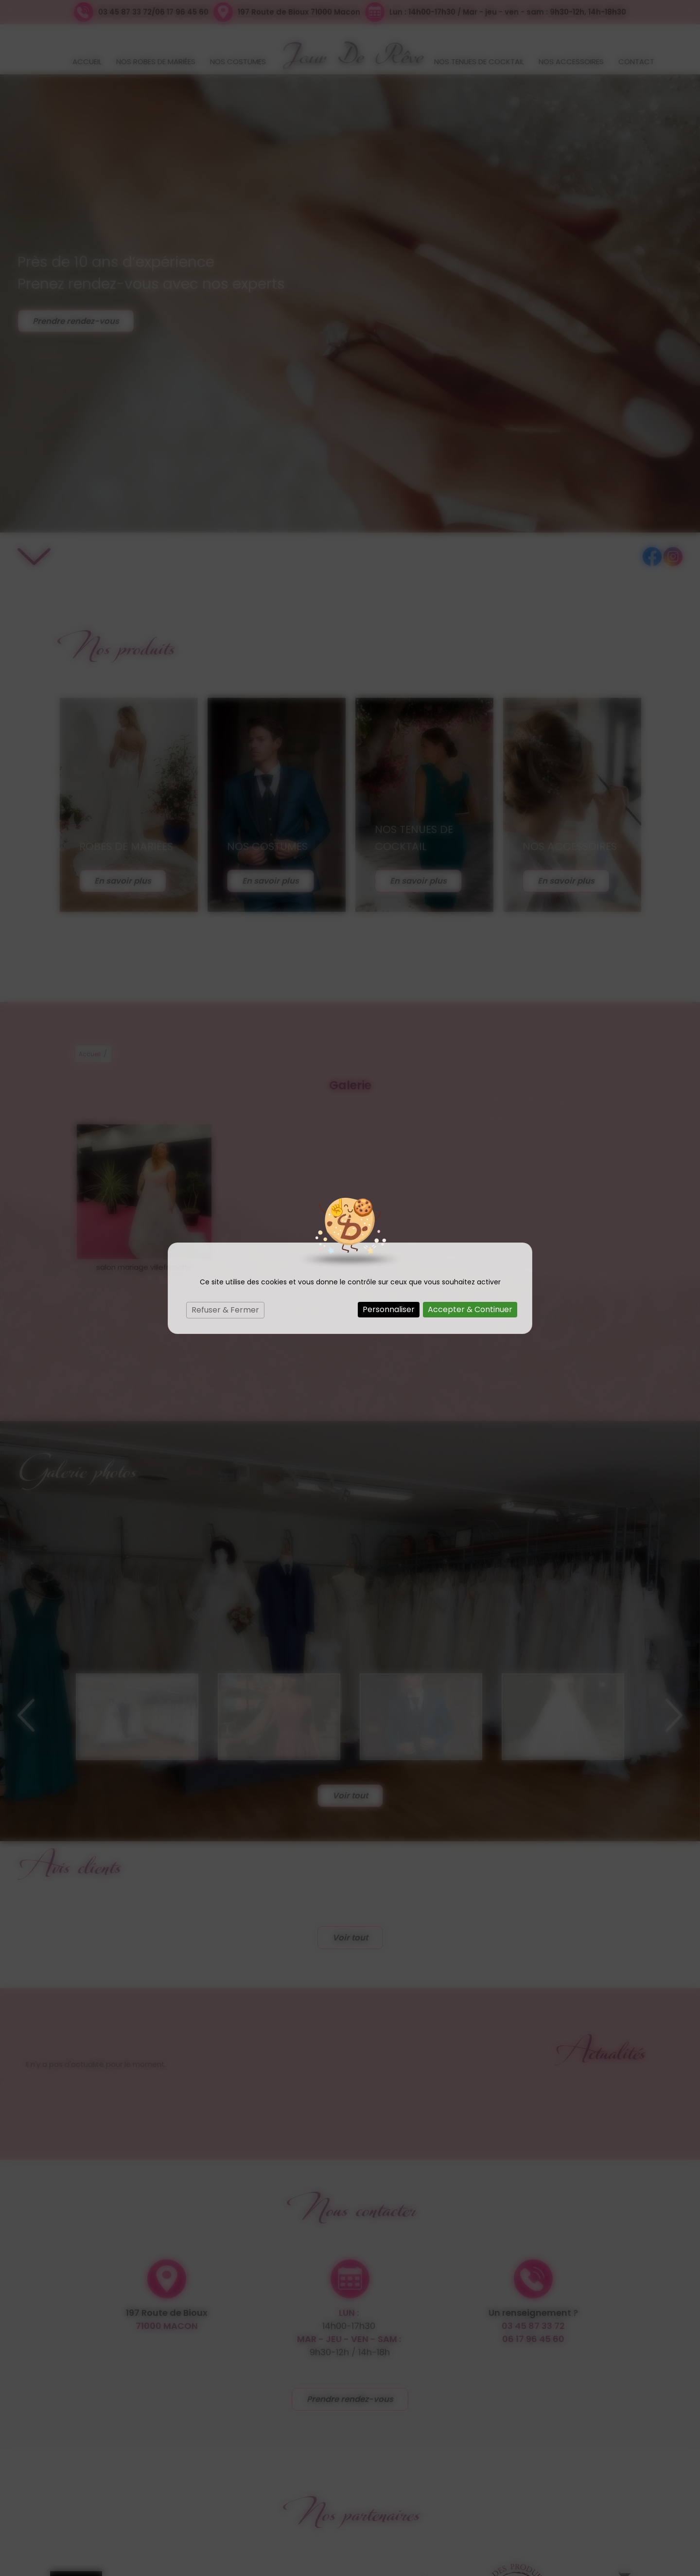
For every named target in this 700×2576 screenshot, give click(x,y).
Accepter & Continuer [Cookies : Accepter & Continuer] (470, 1309)
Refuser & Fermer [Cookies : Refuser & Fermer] (225, 1309)
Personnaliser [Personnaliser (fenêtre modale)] (389, 1309)
